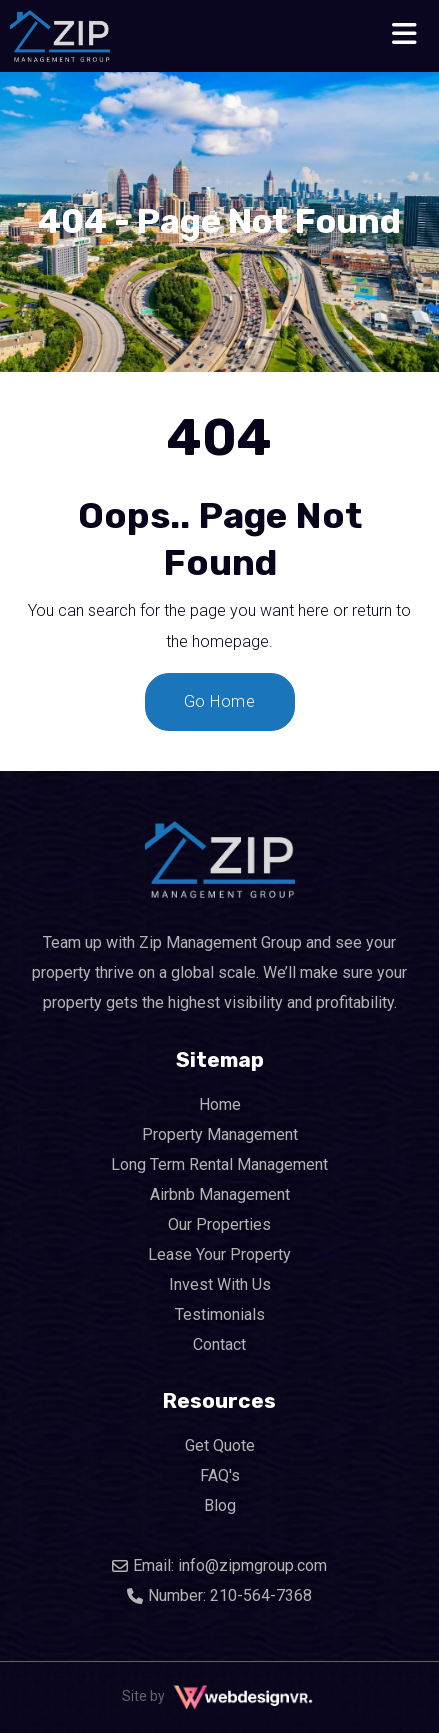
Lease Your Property (219, 1254)
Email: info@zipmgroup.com (219, 1565)
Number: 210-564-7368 (219, 1595)
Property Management (220, 1134)
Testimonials (220, 1314)
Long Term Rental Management (219, 1164)
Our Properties (219, 1224)
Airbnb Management (220, 1194)
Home (220, 1104)
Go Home (220, 701)
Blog (220, 1505)
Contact (219, 1344)
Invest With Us (220, 1284)
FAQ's (220, 1475)
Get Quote (220, 1445)
